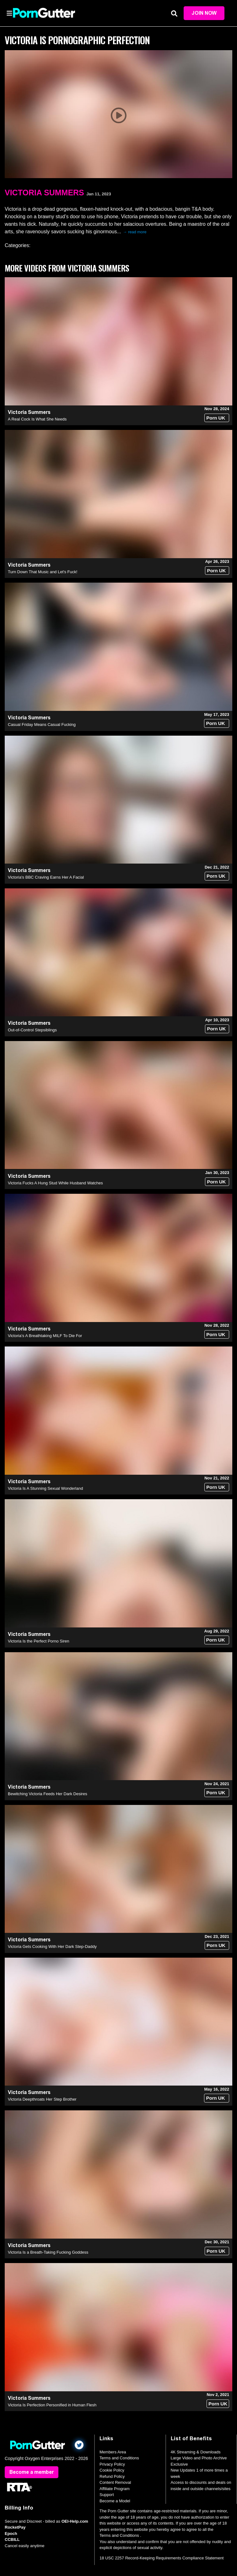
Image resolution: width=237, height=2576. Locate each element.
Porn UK (215, 418)
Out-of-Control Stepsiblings (32, 1030)
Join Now (204, 13)
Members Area (113, 2452)
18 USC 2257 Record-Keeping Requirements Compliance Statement (162, 2558)
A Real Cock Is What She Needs (37, 419)
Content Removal (115, 2482)
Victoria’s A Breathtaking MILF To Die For (45, 1335)
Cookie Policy (112, 2470)
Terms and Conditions (119, 2458)
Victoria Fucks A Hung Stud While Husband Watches (55, 1183)
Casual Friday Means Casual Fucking (42, 724)
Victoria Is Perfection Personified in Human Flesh (52, 2405)
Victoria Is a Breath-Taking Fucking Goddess (48, 2252)
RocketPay (15, 2527)
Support (107, 2494)
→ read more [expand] (135, 232)
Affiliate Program (115, 2488)
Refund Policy (112, 2476)
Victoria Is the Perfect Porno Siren (38, 1641)
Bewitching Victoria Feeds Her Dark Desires (47, 1793)
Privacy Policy (112, 2464)
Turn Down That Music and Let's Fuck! (42, 571)
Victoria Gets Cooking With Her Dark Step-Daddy (52, 1946)
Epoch (11, 2533)
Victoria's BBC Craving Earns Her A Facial (46, 877)
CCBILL (12, 2539)
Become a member (31, 2472)
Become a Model (115, 2501)
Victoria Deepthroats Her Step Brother (42, 2099)
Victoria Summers (44, 192)
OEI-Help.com (75, 2521)
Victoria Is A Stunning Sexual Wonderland (45, 1488)
